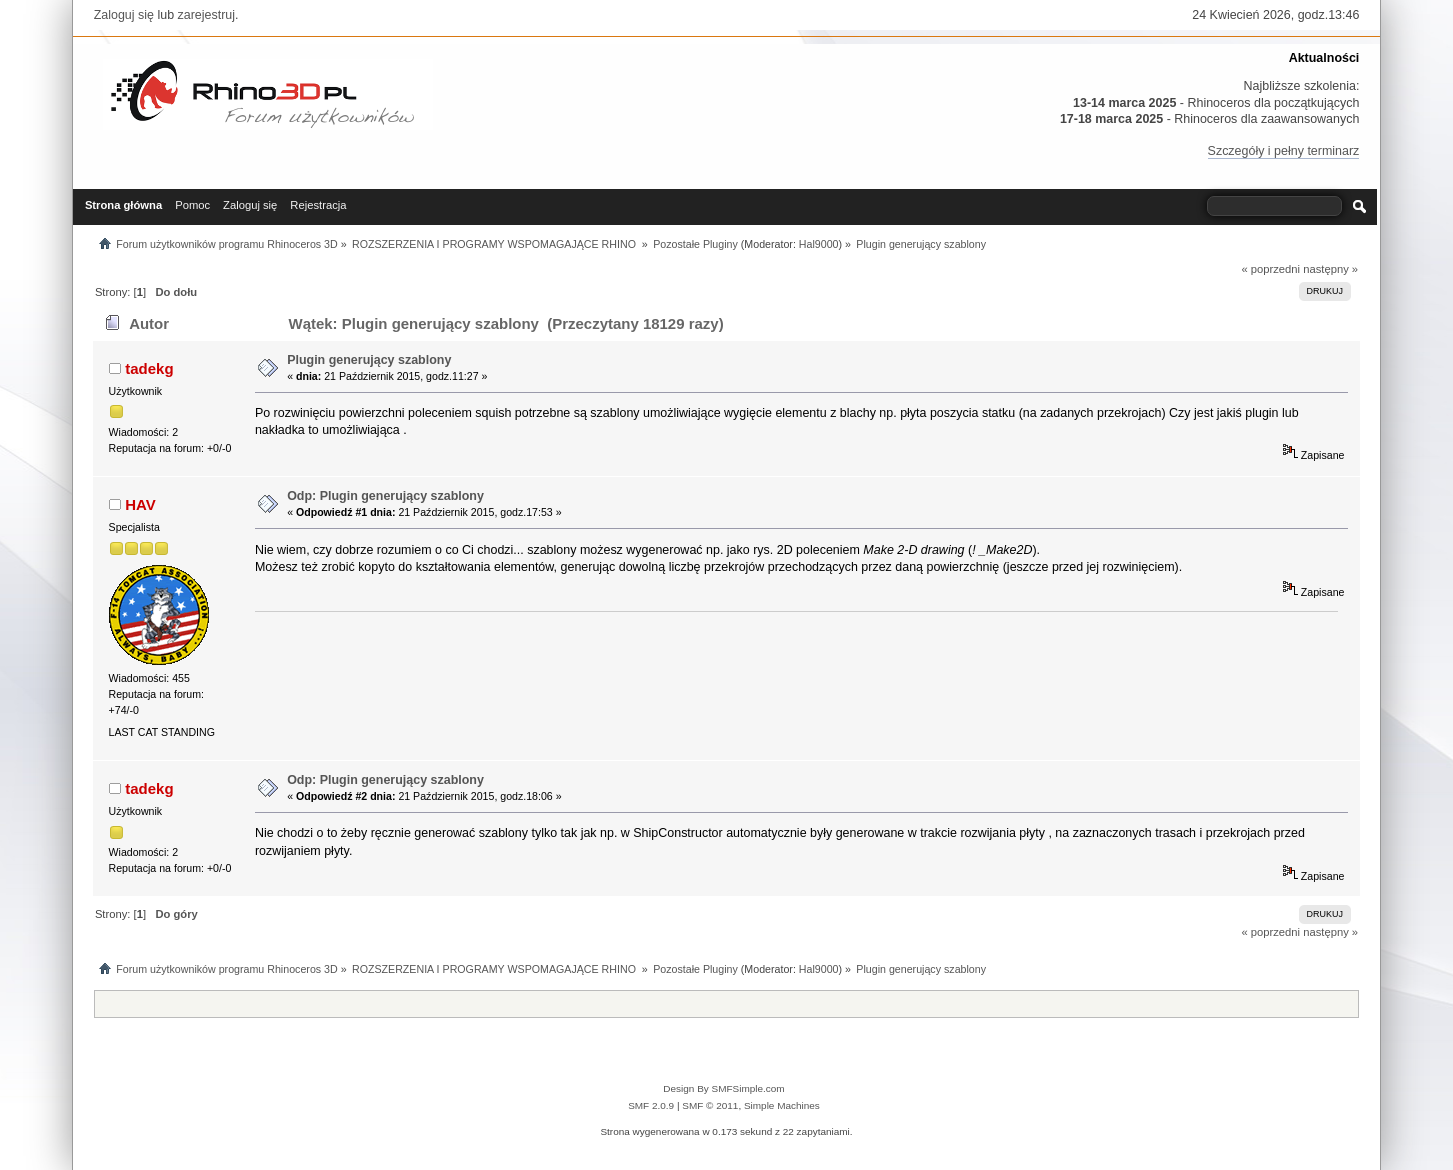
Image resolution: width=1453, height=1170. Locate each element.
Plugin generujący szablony (369, 360)
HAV (140, 504)
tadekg (149, 368)
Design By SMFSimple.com (723, 1088)
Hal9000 (819, 244)
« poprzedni (1270, 269)
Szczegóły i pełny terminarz (1284, 151)
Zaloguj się (124, 15)
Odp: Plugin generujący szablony (385, 496)
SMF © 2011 (710, 1105)
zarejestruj (207, 15)
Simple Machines (782, 1105)
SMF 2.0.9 (651, 1105)
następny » (1330, 269)
